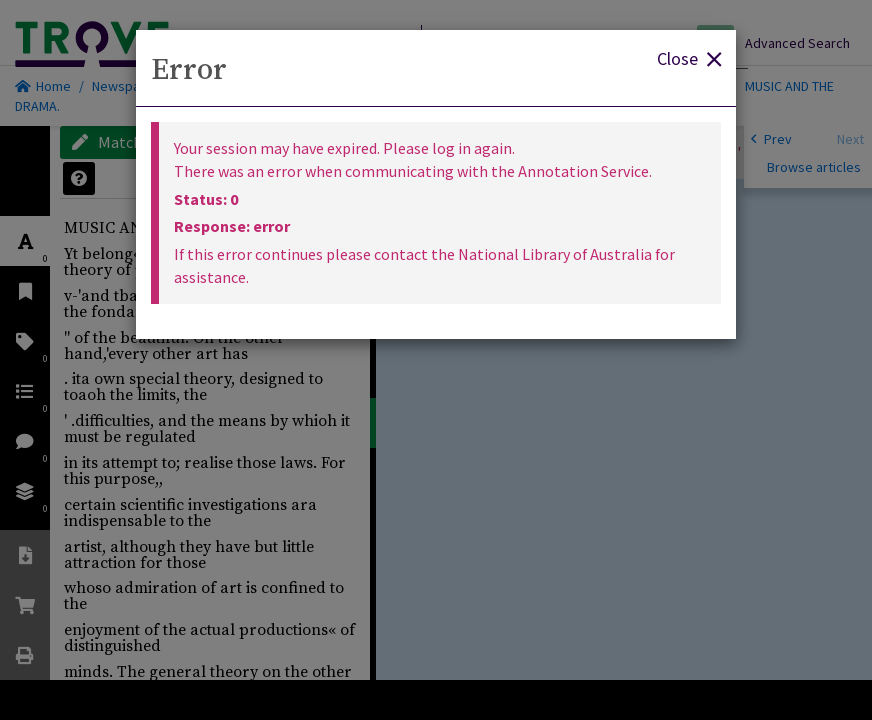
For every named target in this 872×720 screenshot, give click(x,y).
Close (689, 57)
